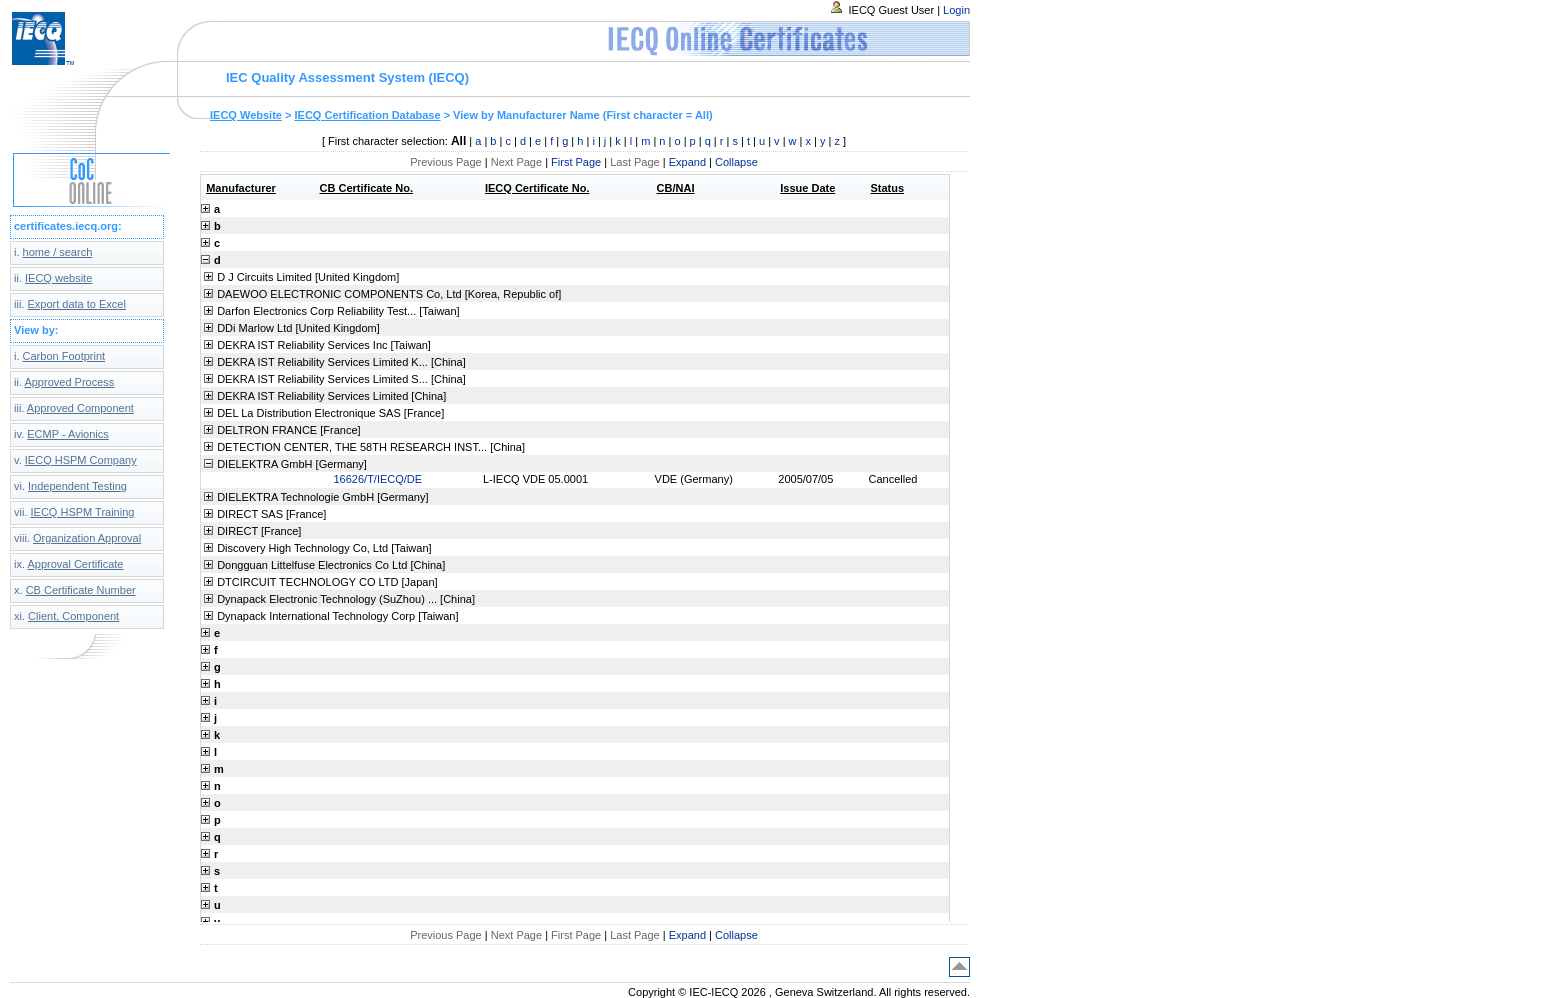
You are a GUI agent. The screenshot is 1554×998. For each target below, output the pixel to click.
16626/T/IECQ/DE (378, 479)
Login (956, 10)
